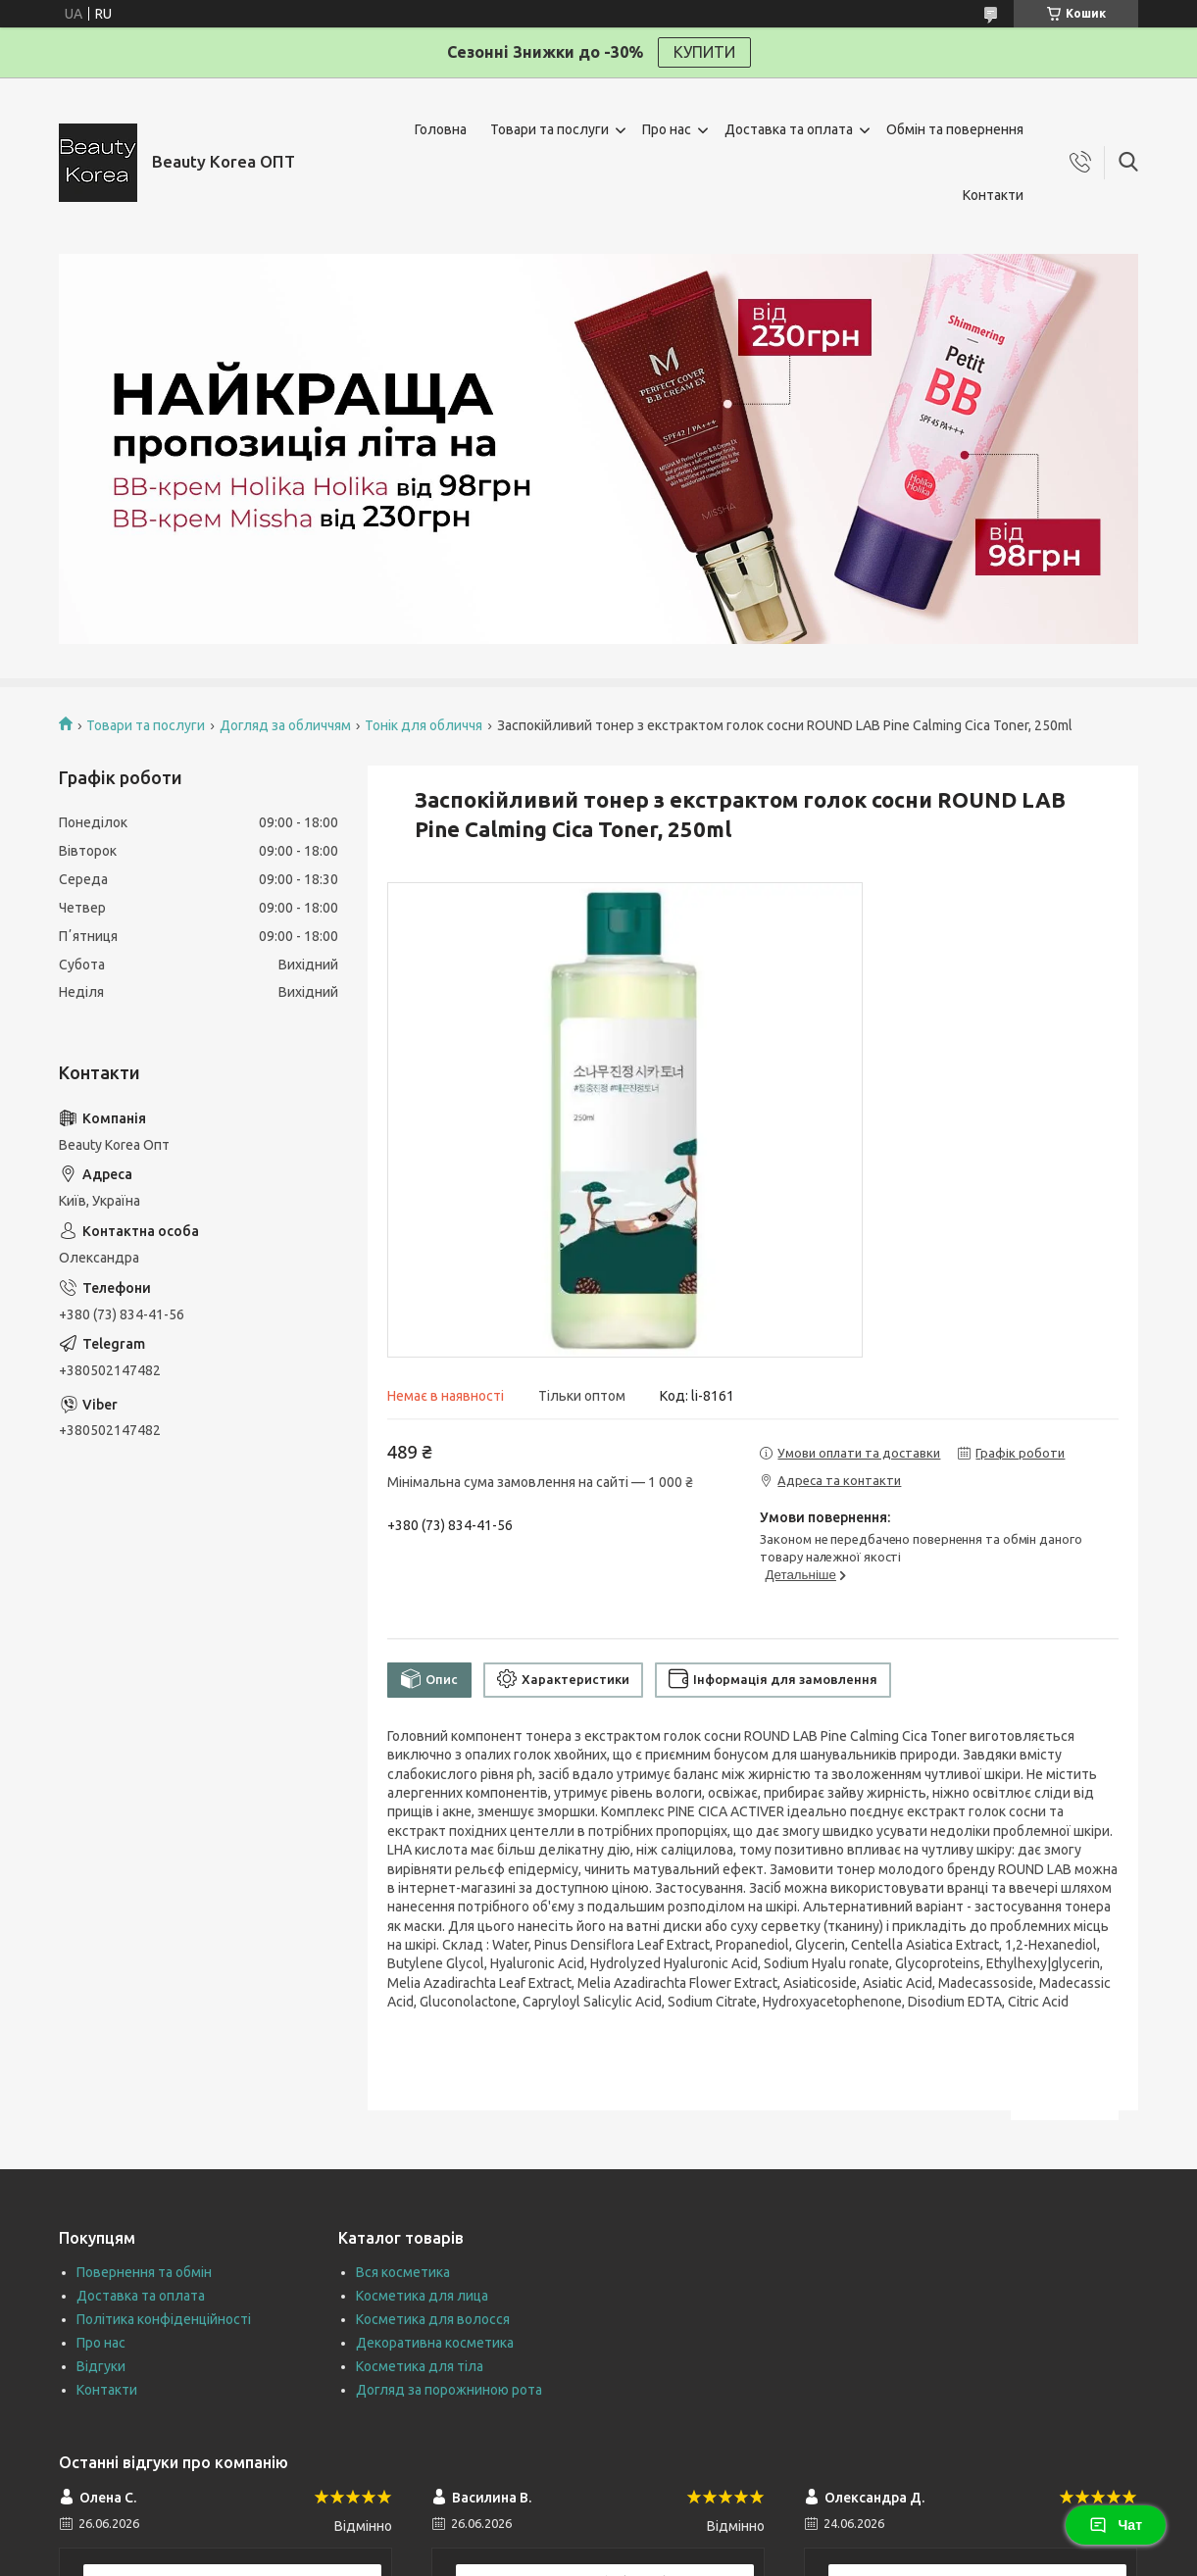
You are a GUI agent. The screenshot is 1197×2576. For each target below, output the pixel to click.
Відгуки (100, 2366)
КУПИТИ (704, 52)
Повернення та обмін (144, 2272)
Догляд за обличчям (285, 725)
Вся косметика (403, 2272)
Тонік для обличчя (423, 725)
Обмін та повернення (954, 129)
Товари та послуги (549, 129)
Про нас (666, 129)
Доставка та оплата (788, 129)
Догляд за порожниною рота (449, 2390)
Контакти (993, 195)
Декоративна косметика (435, 2343)
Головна (441, 129)
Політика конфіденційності (163, 2319)
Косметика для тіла (419, 2366)
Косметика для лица (422, 2296)
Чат (1115, 2525)
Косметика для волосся (433, 2319)
